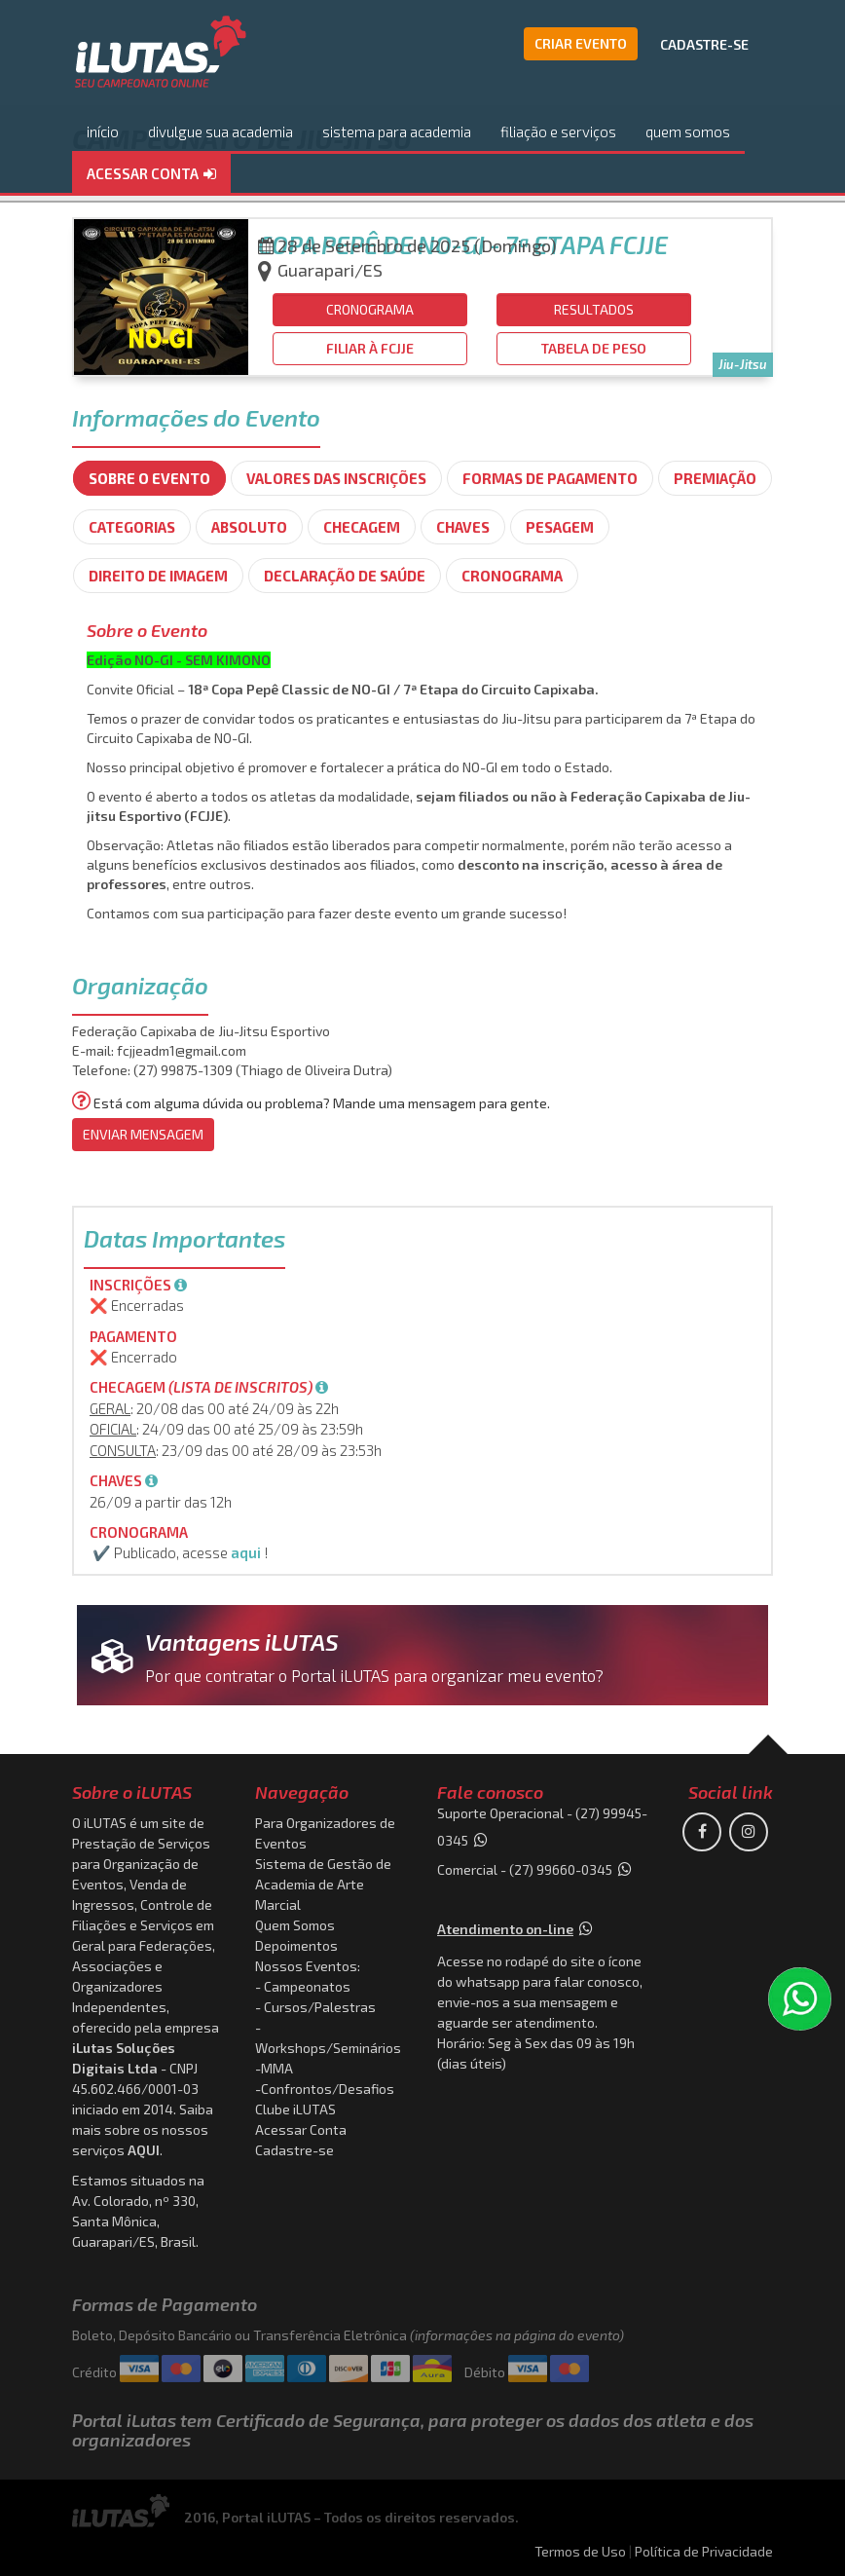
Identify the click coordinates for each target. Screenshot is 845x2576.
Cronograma (512, 575)
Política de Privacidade (704, 2551)
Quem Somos (295, 1925)
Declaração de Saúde (344, 575)
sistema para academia (396, 131)
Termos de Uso (580, 2551)
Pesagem (560, 527)
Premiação (715, 478)
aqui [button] (246, 1552)
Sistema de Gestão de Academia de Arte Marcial (323, 1884)
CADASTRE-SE (704, 44)
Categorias (132, 527)
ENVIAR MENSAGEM (143, 1134)
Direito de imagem (158, 575)
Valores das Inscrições (336, 478)
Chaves (463, 527)
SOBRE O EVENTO (149, 478)
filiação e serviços (558, 131)
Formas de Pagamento (550, 478)
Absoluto (249, 527)
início (103, 131)
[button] (151, 175)
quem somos (687, 131)
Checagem (361, 527)
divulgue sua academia (220, 131)
